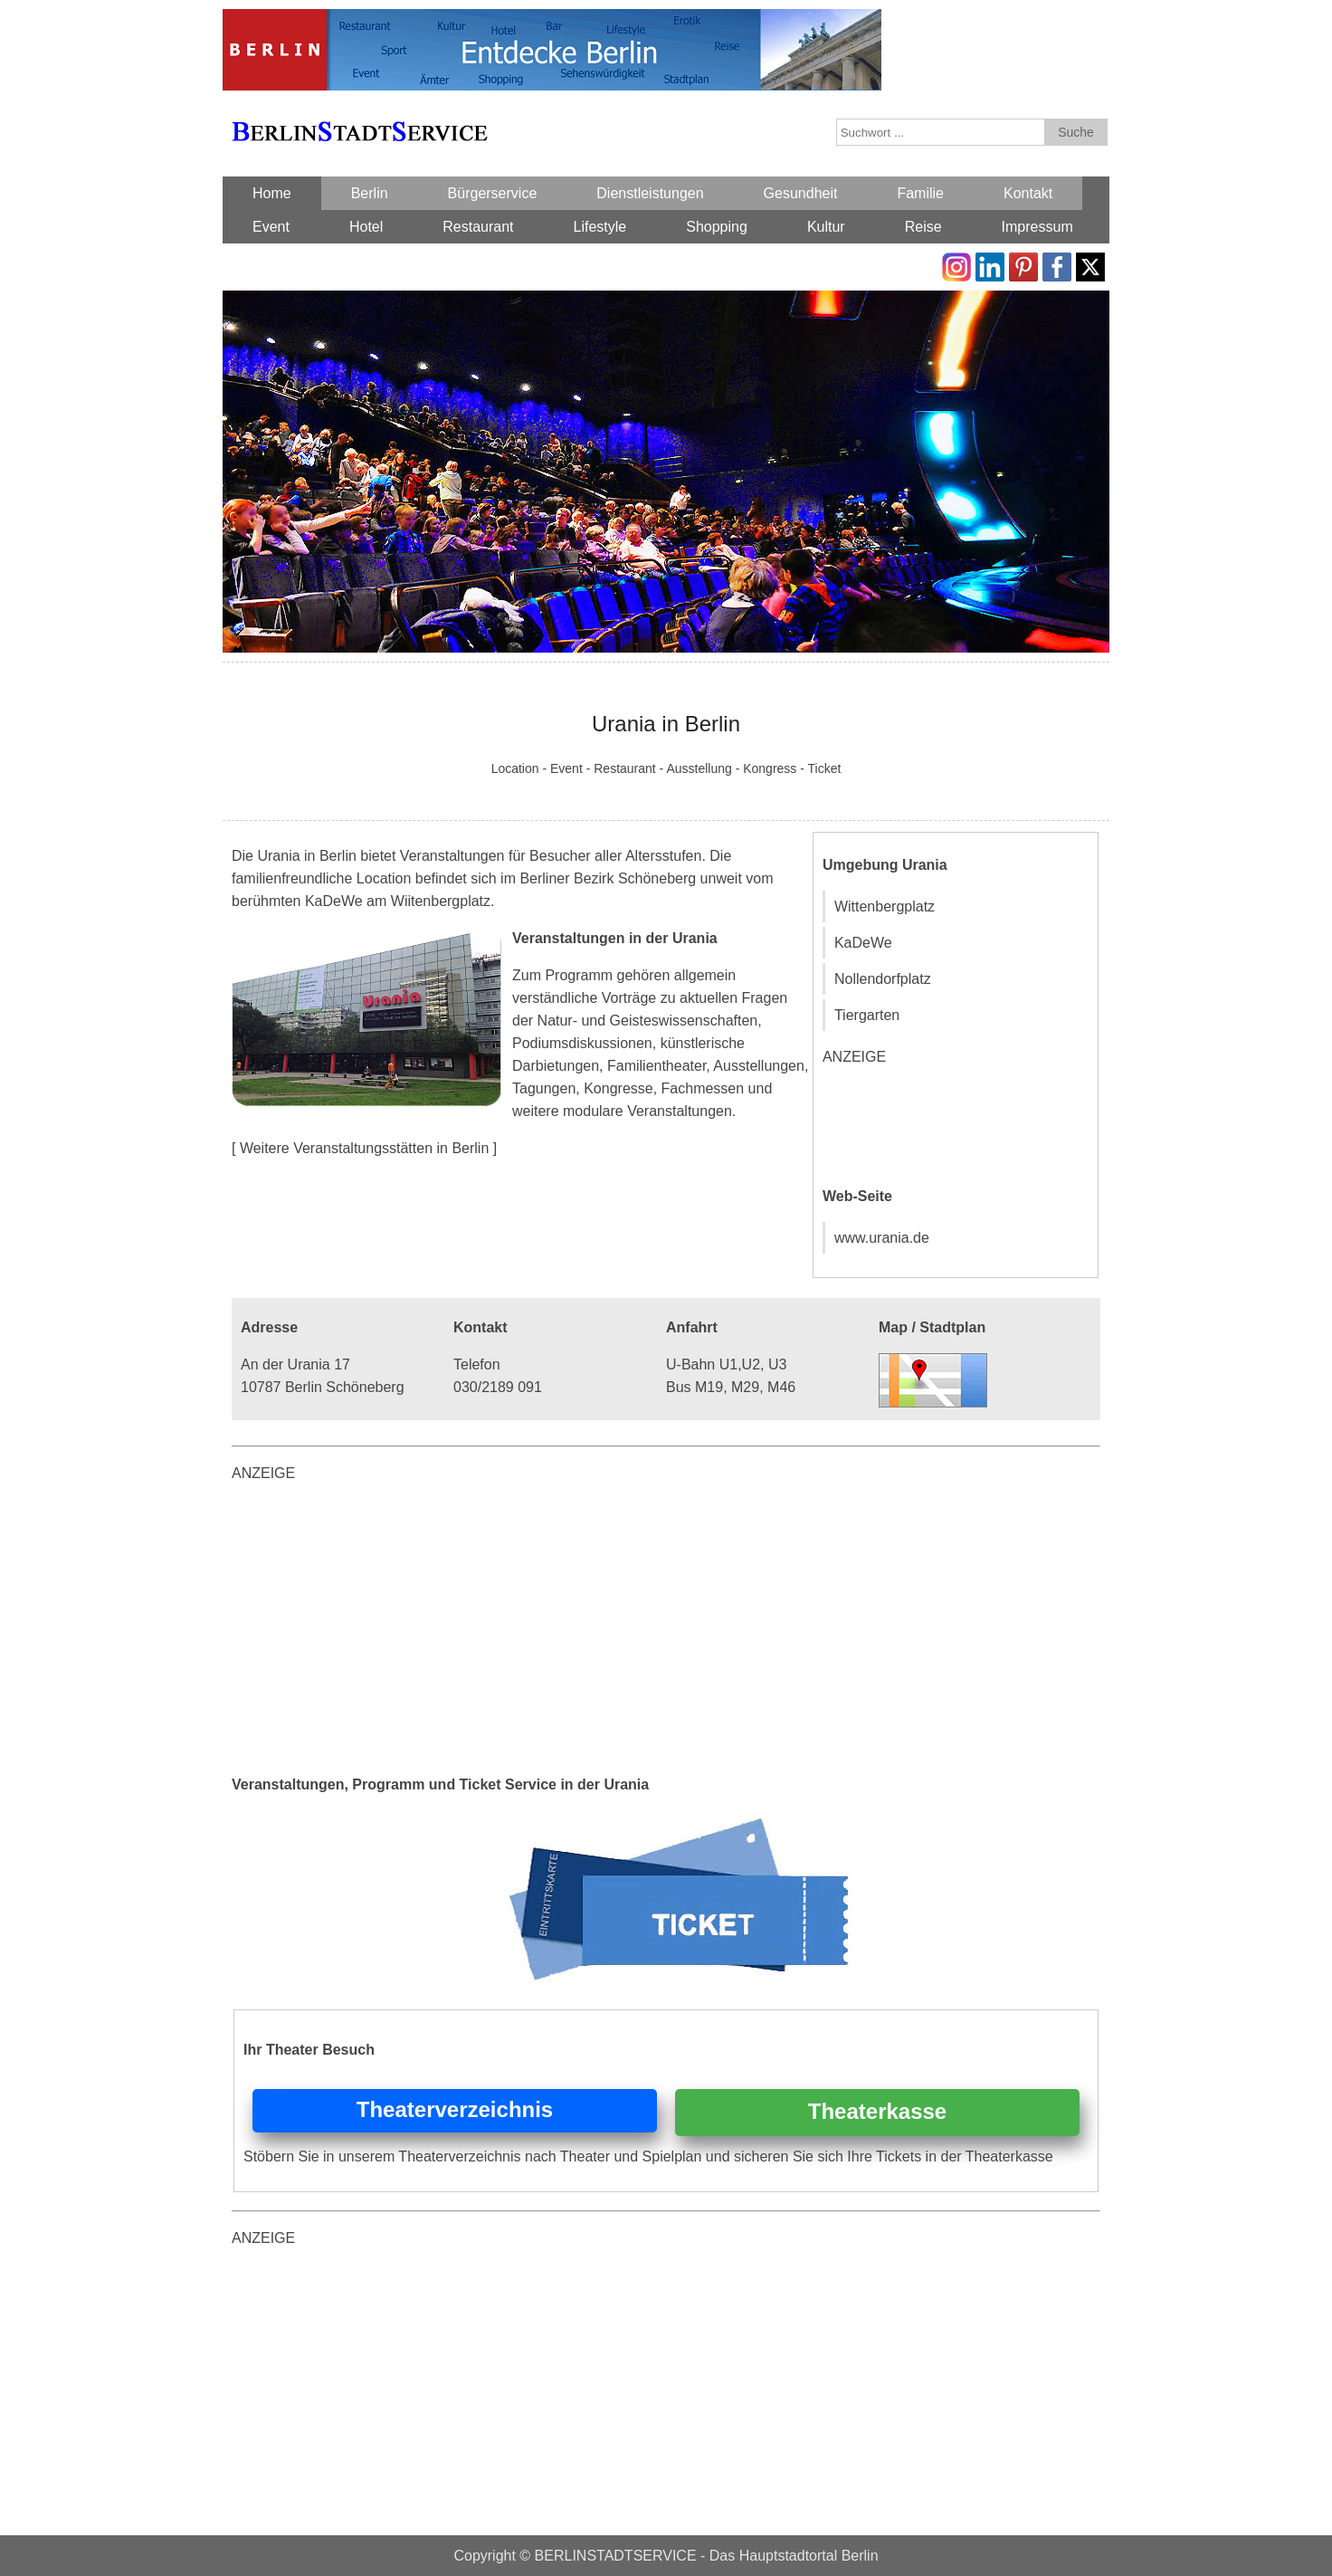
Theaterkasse (877, 2111)
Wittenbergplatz (884, 906)
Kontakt (1028, 193)
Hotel (366, 226)
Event (271, 226)
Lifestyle (600, 226)
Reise (923, 226)
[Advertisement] (958, 1123)
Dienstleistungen (649, 193)
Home (271, 193)
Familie (920, 193)
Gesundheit (801, 193)
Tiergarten (866, 1015)
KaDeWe (863, 942)
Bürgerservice (493, 193)
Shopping (716, 226)
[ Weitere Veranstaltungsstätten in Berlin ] (364, 1148)
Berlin (369, 193)
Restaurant (477, 226)
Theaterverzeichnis (455, 2109)
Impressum (1037, 226)
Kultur (826, 226)
